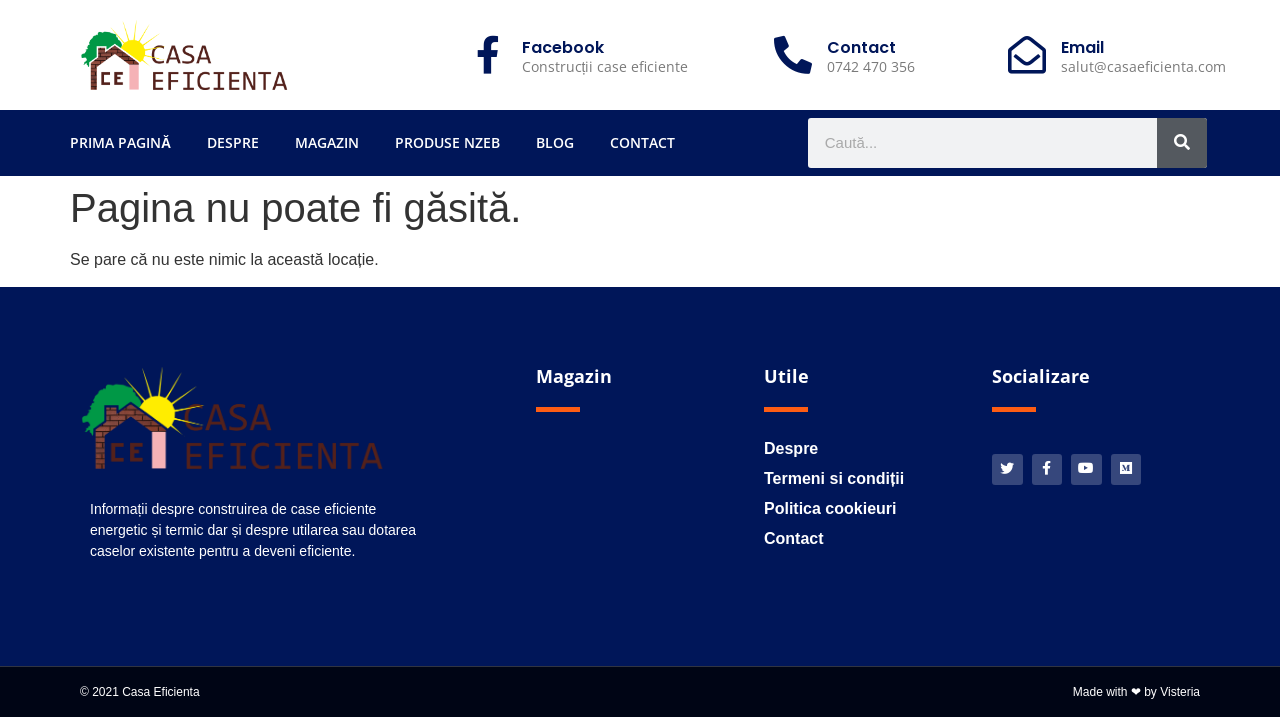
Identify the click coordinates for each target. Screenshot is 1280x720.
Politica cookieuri (830, 508)
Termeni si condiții (834, 478)
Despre (233, 142)
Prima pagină (120, 142)
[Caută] (1182, 143)
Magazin (327, 142)
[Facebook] (488, 55)
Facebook (563, 47)
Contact (642, 142)
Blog (555, 142)
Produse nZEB (447, 142)
